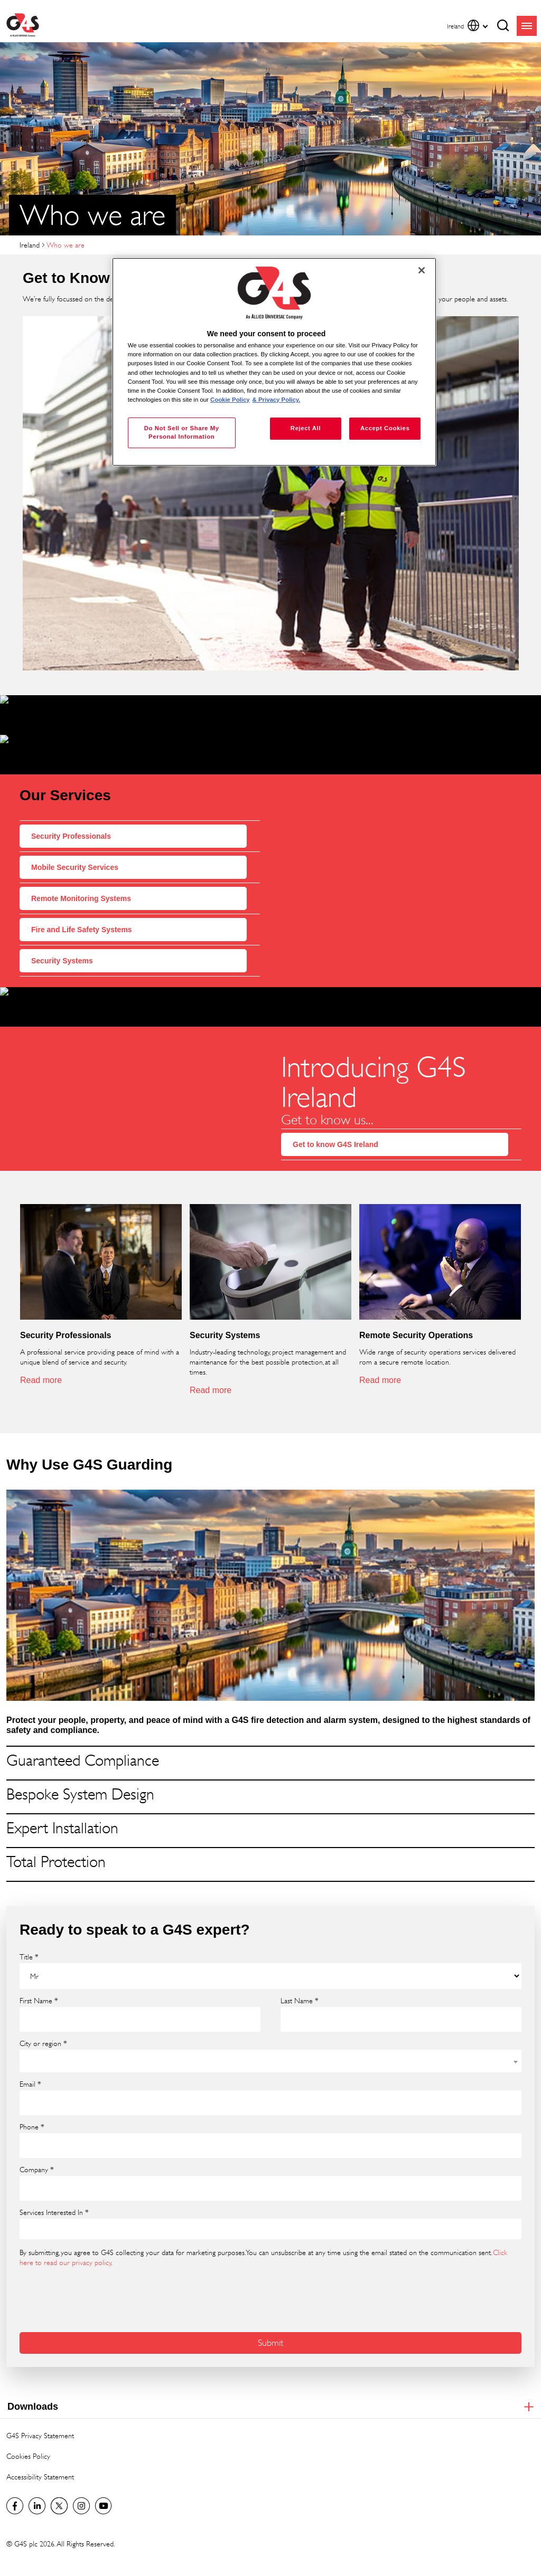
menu (527, 26)
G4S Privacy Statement (40, 2405)
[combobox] (270, 2031)
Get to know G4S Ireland (335, 1114)
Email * (30, 2054)
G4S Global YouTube (103, 2475)
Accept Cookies (384, 428)
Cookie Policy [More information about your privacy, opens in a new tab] (230, 399)
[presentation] (100, 2268)
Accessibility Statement (40, 2446)
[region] (274, 362)
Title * (29, 1926)
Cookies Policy (28, 2425)
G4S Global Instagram (81, 2475)
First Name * (39, 1970)
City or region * (43, 2013)
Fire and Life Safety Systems (81, 909)
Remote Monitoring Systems (81, 878)
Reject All (306, 428)
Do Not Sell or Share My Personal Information (181, 432)
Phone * (32, 2096)
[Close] (421, 270)
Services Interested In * (54, 2182)
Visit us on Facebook (14, 2475)
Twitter (59, 2475)
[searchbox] (30, 2199)
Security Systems (62, 940)
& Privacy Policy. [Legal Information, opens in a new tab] (277, 399)
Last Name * (300, 1970)
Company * (37, 2139)
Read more (41, 1350)
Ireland (30, 244)
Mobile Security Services (74, 847)
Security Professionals (71, 816)
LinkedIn (37, 2475)
